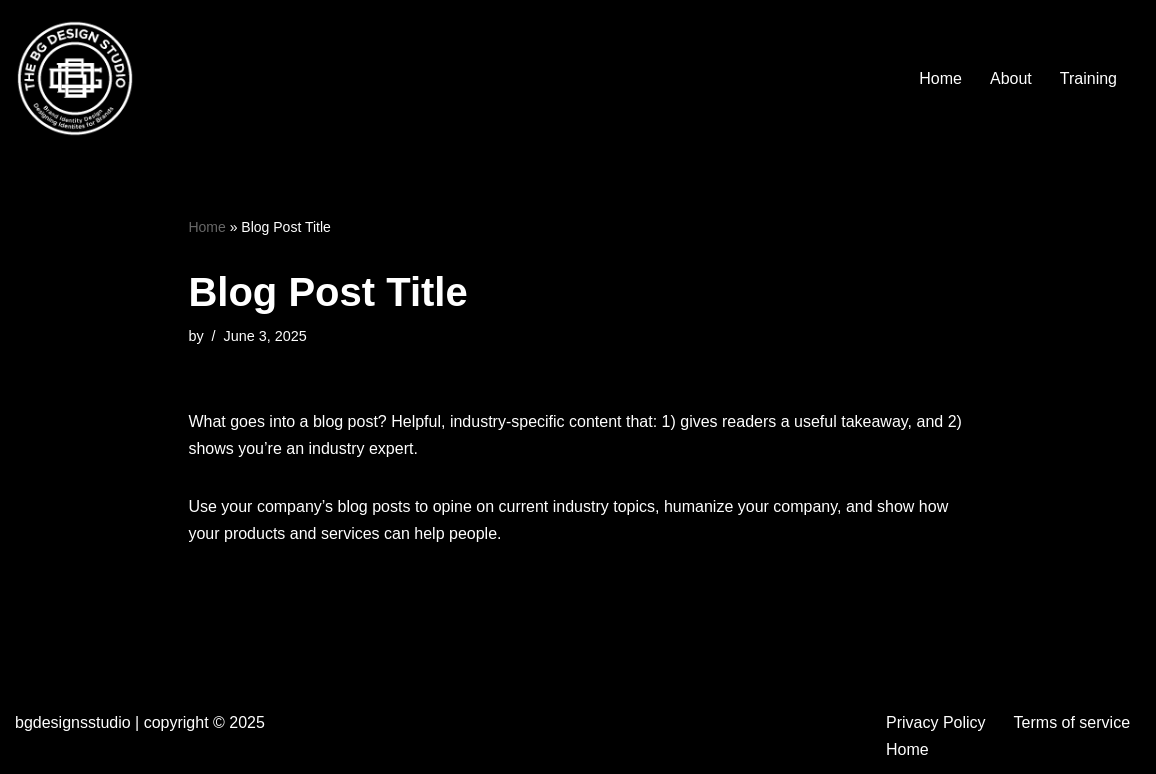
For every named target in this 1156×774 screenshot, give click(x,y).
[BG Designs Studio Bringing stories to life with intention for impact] (75, 78)
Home (940, 78)
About (1011, 78)
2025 (247, 722)
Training (1088, 78)
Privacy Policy (936, 722)
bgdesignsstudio (73, 722)
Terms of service (1072, 722)
